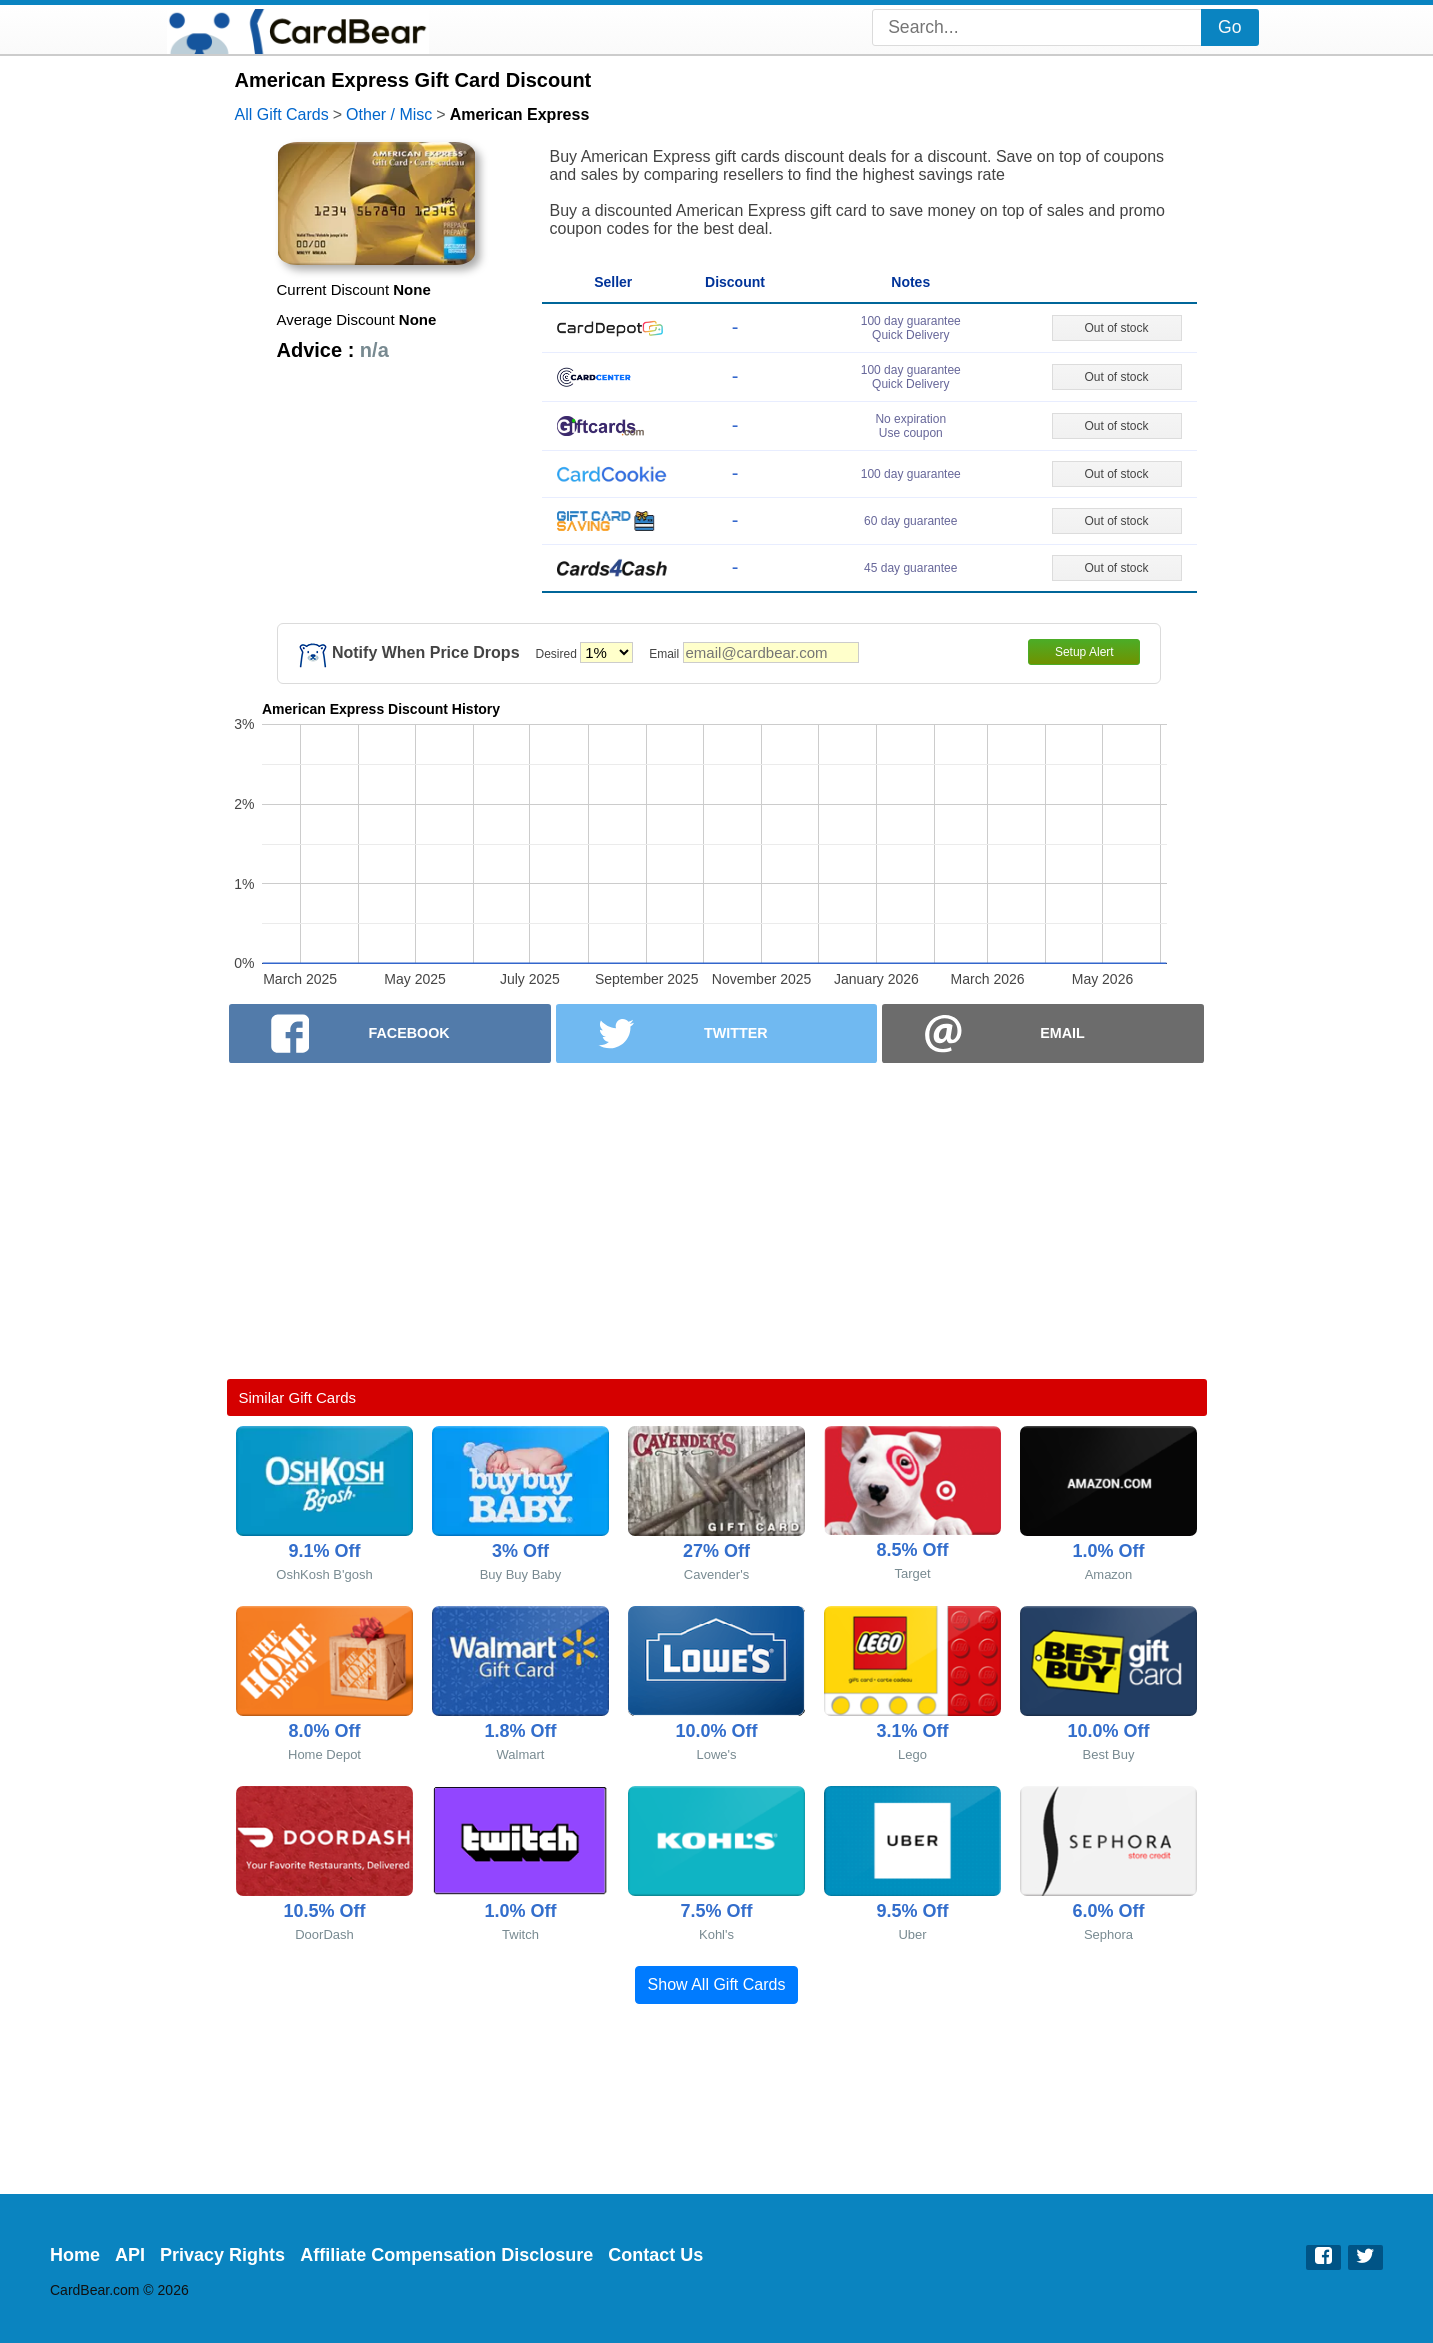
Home (75, 2255)
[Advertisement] (717, 1221)
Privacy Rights (222, 2255)
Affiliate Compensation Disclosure (446, 2255)
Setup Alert (1084, 652)
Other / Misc (389, 114)
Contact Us (655, 2255)
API (130, 2255)
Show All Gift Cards (717, 1984)
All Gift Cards (282, 114)
